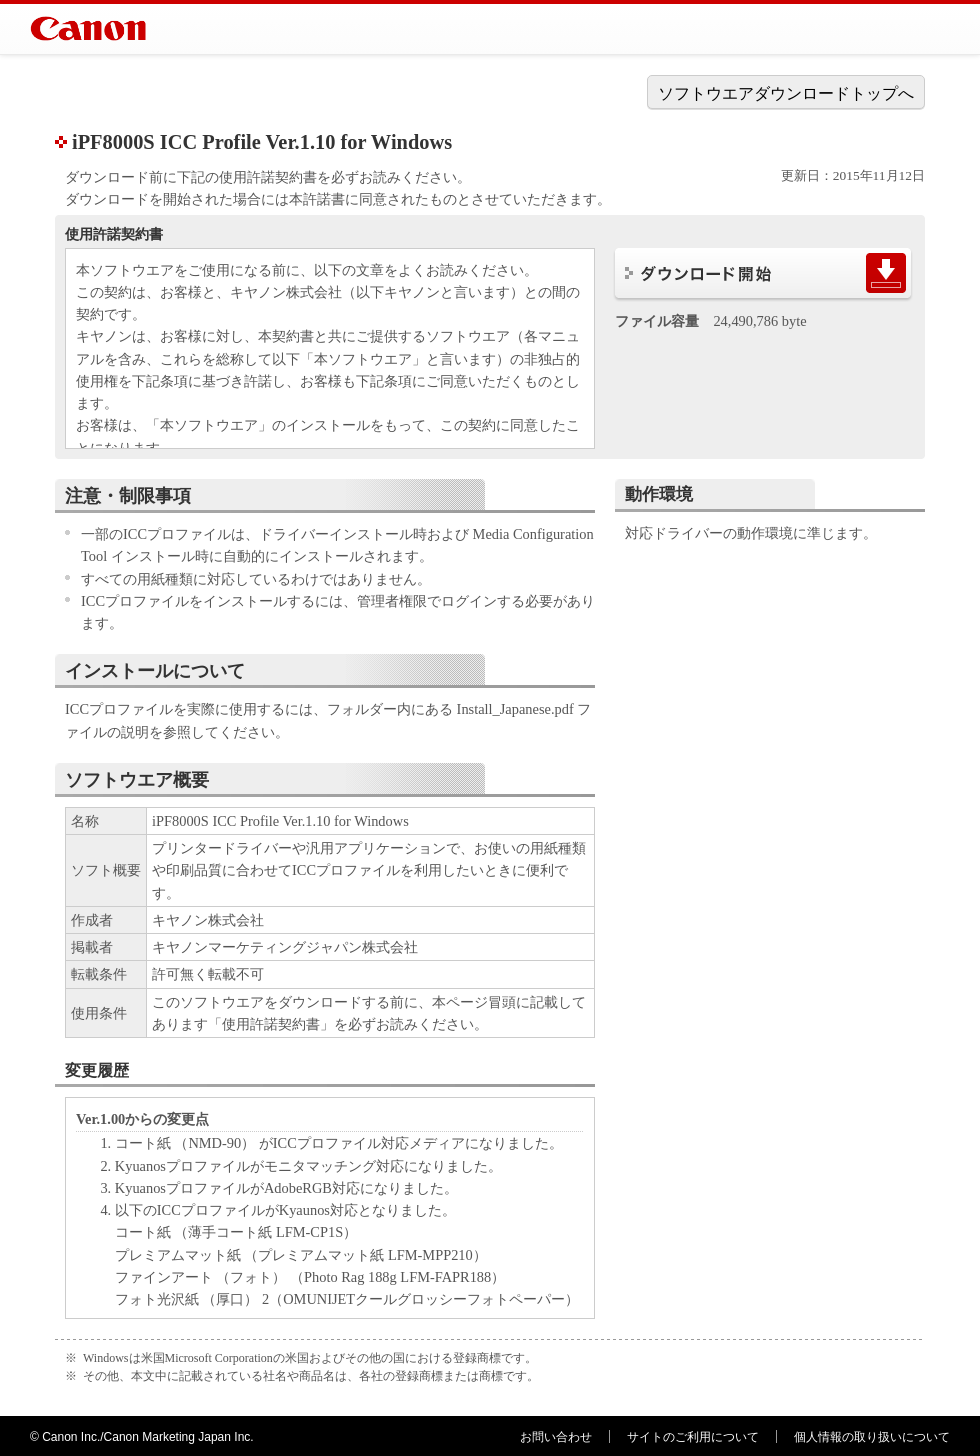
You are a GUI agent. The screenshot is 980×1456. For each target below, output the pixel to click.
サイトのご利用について (693, 1437)
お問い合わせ (556, 1437)
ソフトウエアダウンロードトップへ (786, 93)
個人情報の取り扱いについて (872, 1437)
